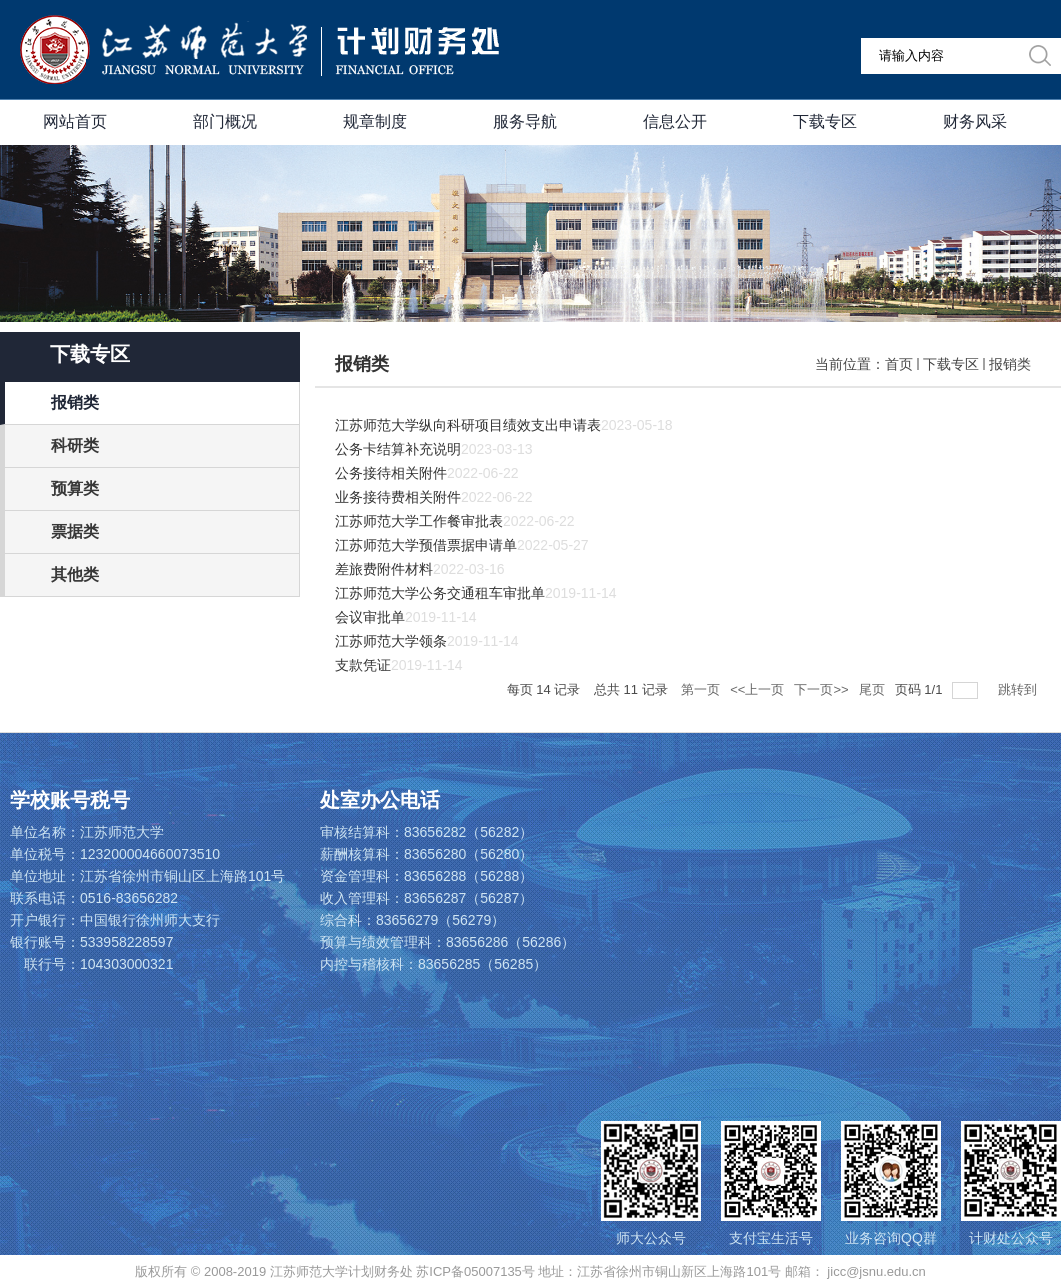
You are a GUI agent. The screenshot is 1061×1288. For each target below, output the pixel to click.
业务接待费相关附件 (398, 497)
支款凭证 (363, 665)
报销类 (1010, 364)
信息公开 (675, 121)
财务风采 (975, 121)
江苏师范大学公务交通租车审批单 (440, 593)
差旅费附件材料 (384, 569)
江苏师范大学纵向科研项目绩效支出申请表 (468, 425)
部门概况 (225, 121)
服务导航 (525, 121)
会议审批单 (370, 617)
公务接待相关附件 (391, 473)
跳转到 (1019, 689)
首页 (899, 364)
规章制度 (375, 121)
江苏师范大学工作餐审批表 (419, 521)
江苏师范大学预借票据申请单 (426, 545)
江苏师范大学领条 (391, 641)
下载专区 (825, 121)
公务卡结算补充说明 (398, 449)
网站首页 (75, 121)
